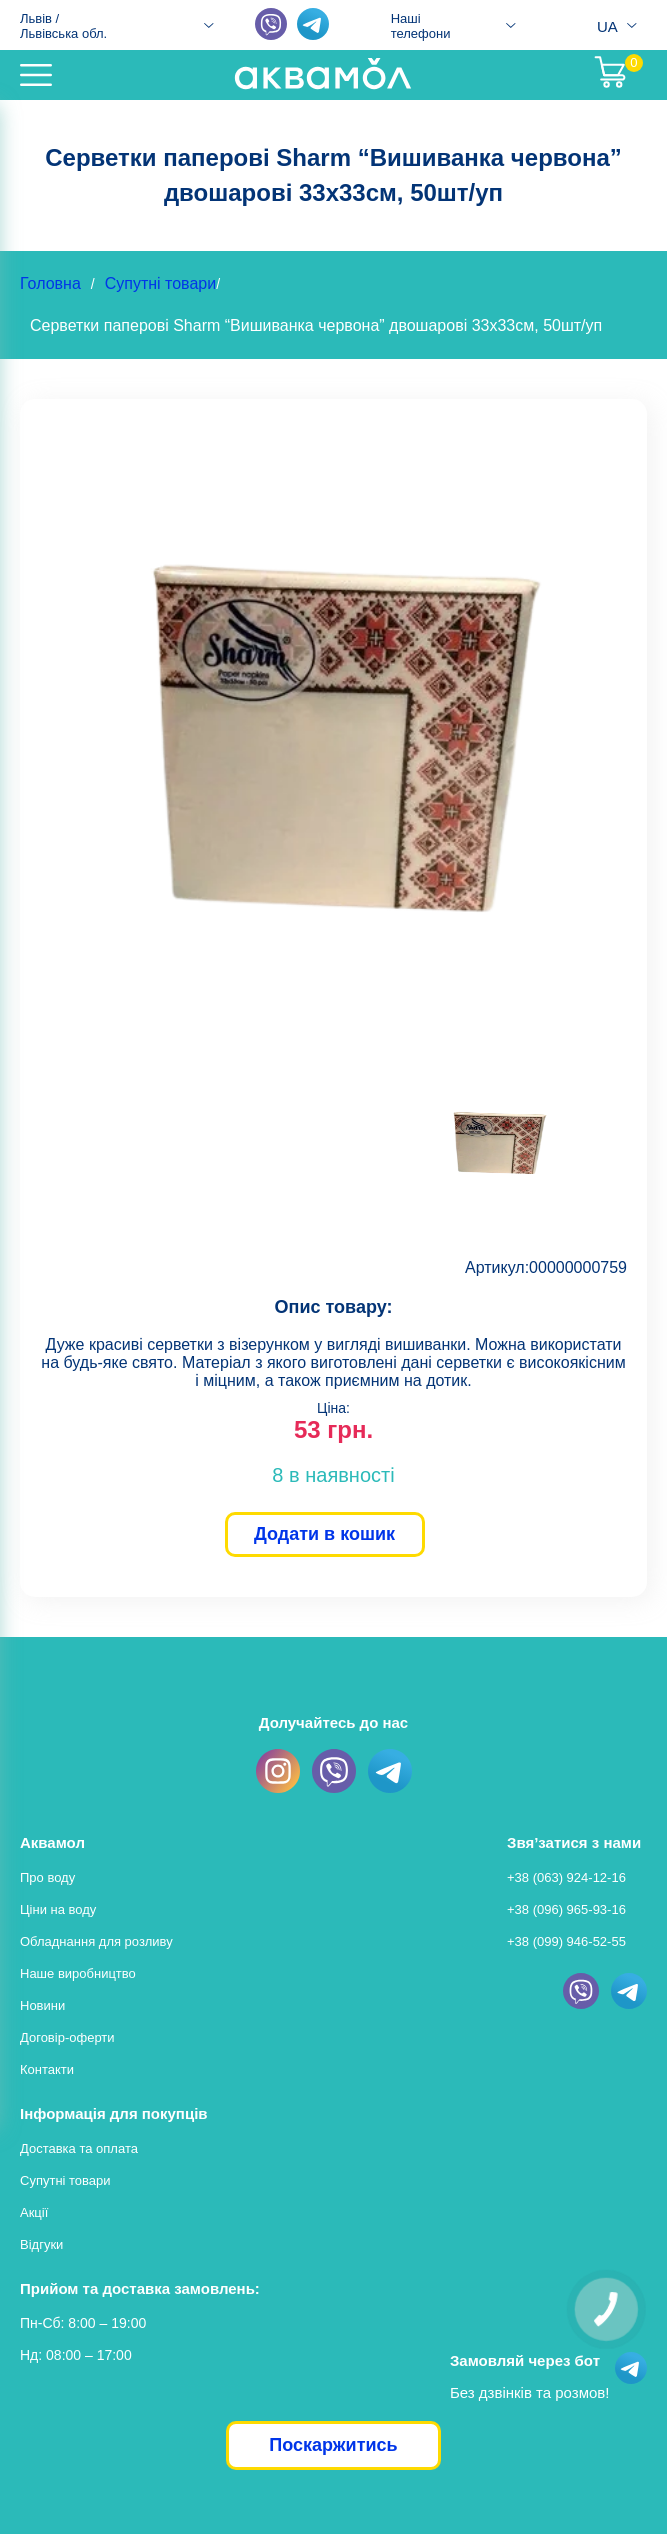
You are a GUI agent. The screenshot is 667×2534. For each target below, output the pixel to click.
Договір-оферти (67, 2037)
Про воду (47, 1877)
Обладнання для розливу (96, 1941)
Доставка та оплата (79, 2148)
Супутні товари (160, 283)
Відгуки (41, 2244)
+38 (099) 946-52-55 (566, 1941)
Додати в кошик (324, 1534)
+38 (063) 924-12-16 (566, 1877)
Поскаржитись (333, 2445)
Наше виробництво (78, 1973)
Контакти (47, 2069)
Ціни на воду (58, 1909)
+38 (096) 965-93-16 (566, 1909)
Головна (50, 283)
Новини (42, 2005)
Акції (34, 2212)
